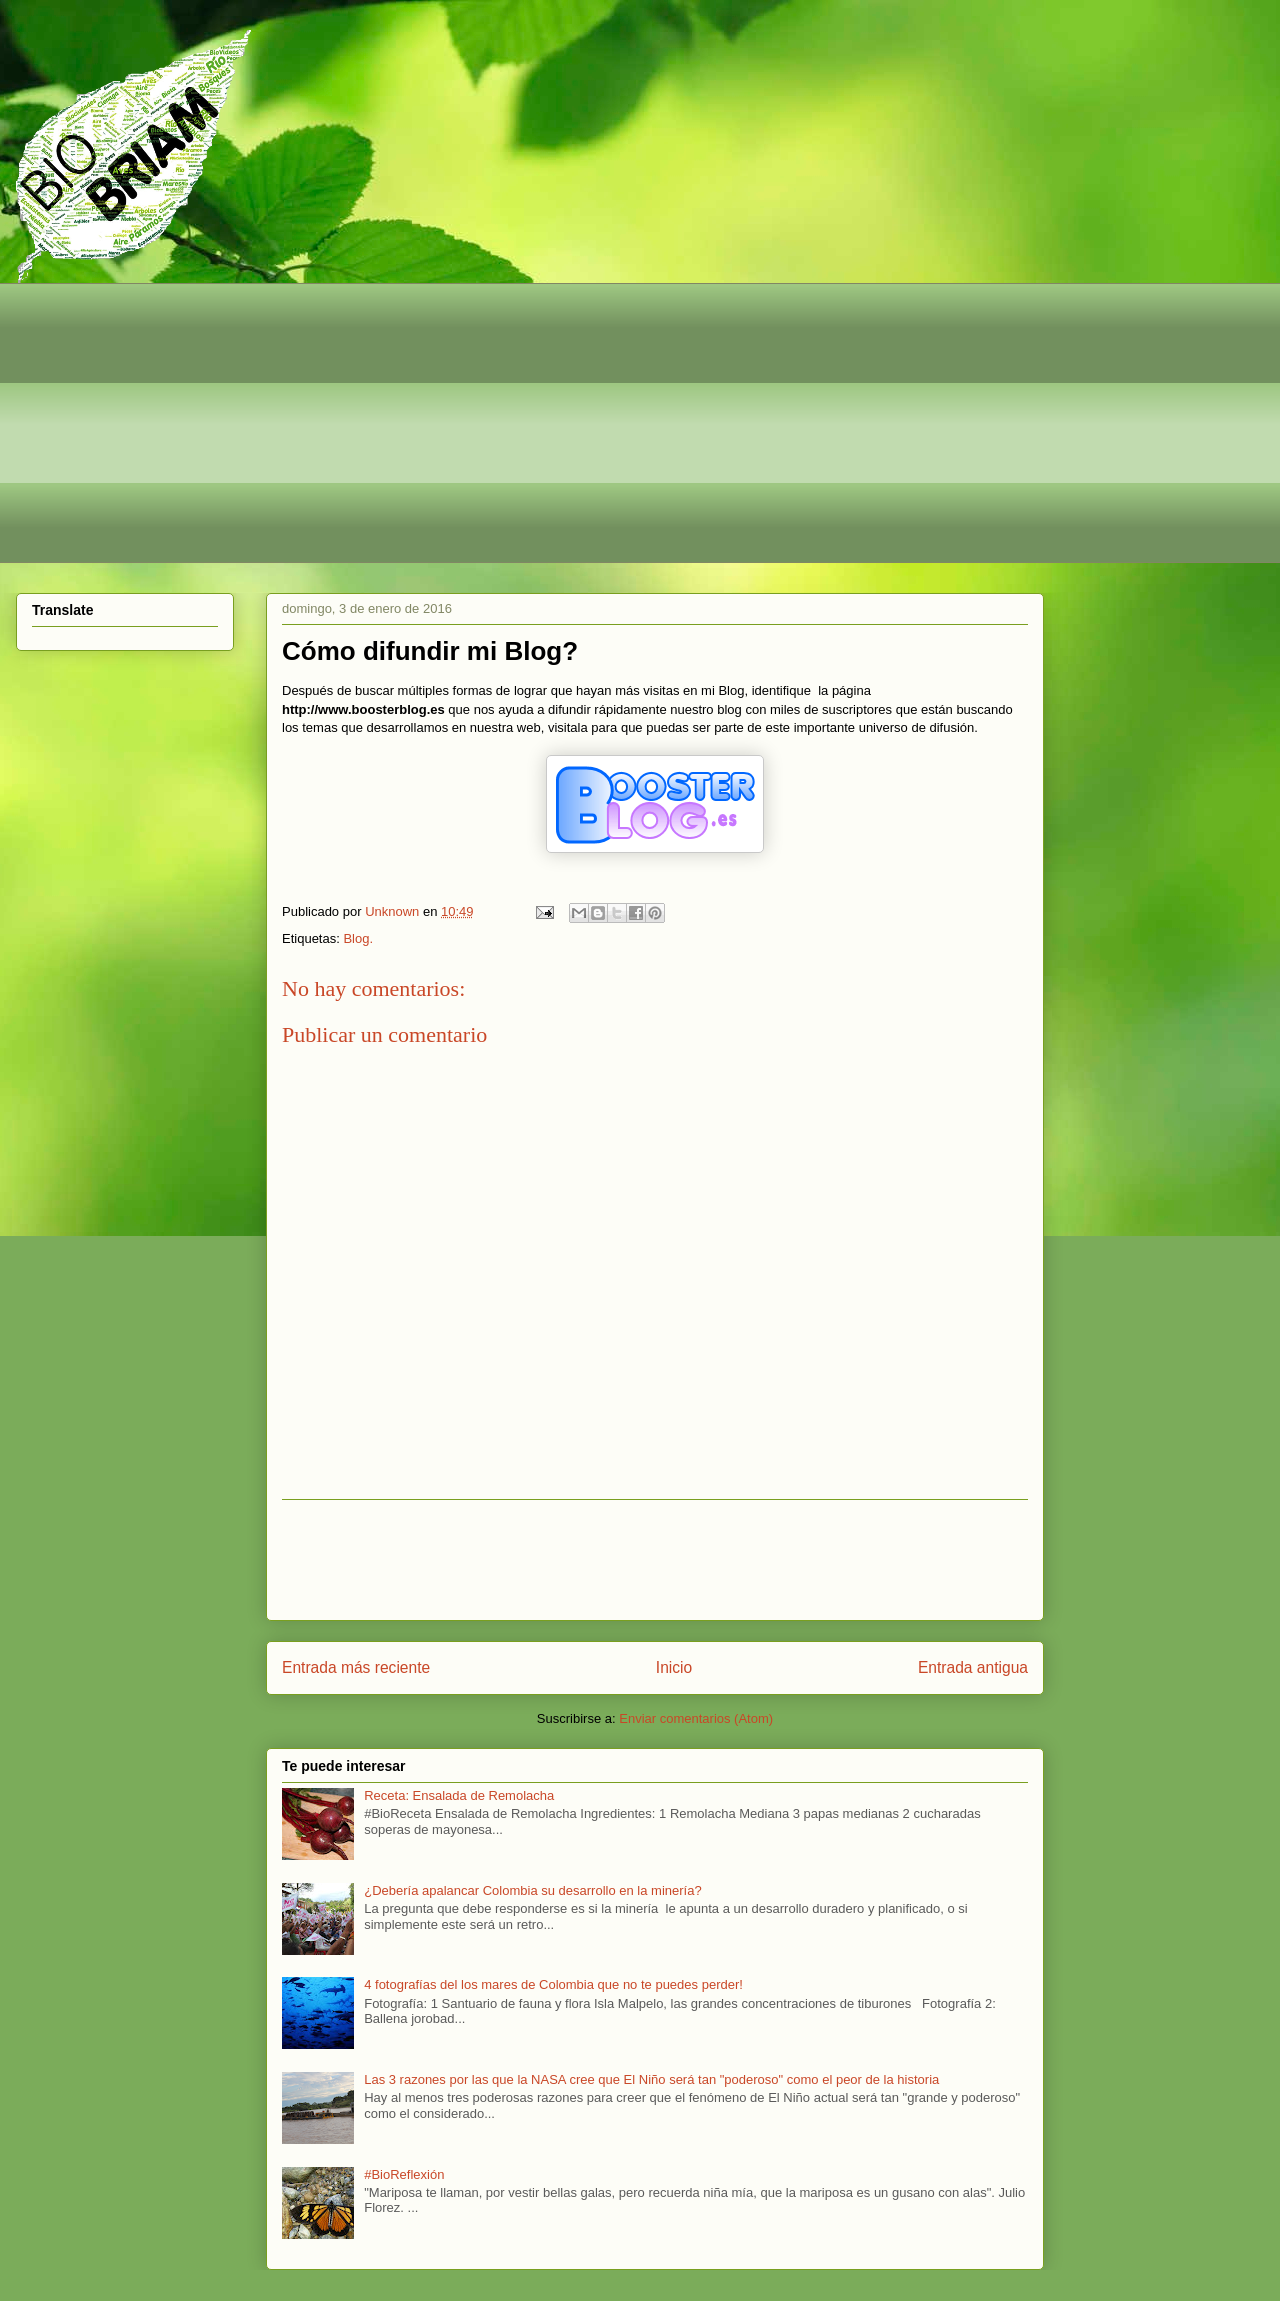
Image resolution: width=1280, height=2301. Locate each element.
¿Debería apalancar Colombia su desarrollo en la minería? (532, 1890)
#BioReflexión (404, 2174)
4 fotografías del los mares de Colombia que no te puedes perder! (553, 1984)
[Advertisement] (631, 423)
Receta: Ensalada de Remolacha (459, 1795)
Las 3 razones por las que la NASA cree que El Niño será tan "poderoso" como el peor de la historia (651, 2079)
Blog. (358, 938)
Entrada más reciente (356, 1667)
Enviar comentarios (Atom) (696, 1718)
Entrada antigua (973, 1667)
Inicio (674, 1667)
